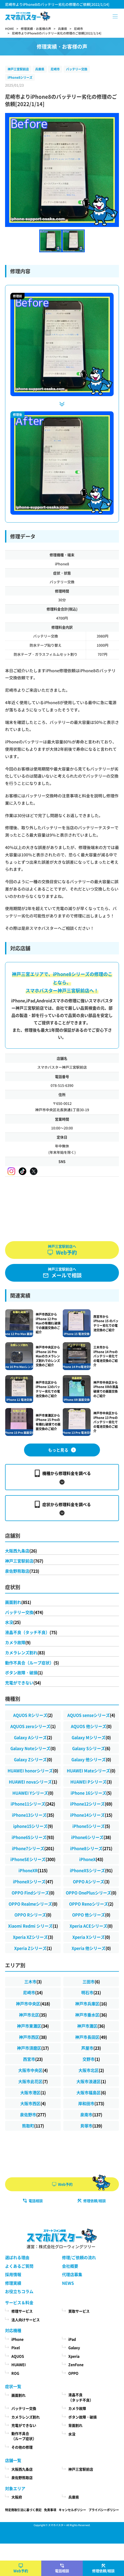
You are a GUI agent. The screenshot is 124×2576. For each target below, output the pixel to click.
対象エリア (15, 2488)
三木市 (33, 1981)
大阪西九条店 (21, 1551)
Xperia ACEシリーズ (91, 1926)
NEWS (68, 2283)
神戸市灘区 (91, 2026)
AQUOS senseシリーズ (91, 1715)
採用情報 (13, 2274)
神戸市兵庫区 (91, 2004)
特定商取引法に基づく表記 (23, 2510)
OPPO (73, 2373)
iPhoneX (91, 1859)
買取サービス (79, 2311)
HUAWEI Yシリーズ (32, 1793)
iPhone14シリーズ (91, 1815)
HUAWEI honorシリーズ (33, 1770)
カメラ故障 (18, 1642)
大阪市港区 (33, 2092)
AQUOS (17, 2356)
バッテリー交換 (76, 69)
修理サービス (22, 2311)
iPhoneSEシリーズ (32, 1859)
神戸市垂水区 (91, 2015)
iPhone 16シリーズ (91, 1793)
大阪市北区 (91, 2070)
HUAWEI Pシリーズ (91, 1782)
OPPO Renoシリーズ (91, 1904)
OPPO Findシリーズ (33, 1893)
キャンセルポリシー (72, 2510)
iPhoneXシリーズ (33, 1881)
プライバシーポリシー (104, 2510)
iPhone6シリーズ (91, 1837)
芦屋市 (91, 2048)
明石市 (91, 1992)
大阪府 (16, 2497)
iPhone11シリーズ (33, 1804)
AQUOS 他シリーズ (91, 1726)
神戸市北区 (33, 2015)
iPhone (17, 2339)
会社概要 (70, 2266)
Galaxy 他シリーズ (91, 1759)
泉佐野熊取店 (22, 1571)
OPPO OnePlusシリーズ (91, 1893)
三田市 (91, 1981)
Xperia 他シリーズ (91, 1948)
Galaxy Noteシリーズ (33, 1748)
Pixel (15, 2347)
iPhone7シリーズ (33, 1848)
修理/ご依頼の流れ (79, 2257)
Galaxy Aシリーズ (33, 1737)
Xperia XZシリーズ (33, 1937)
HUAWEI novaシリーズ (33, 1782)
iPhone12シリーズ (91, 1804)
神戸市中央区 (33, 2004)
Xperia (73, 2356)
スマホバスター (57, 2525)
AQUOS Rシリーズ (33, 1715)
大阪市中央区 (33, 2070)
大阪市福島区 (91, 2092)
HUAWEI (18, 2364)
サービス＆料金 (19, 2302)
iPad (72, 2339)
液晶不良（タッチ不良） (31, 1632)
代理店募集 (72, 2274)
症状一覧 (13, 2386)
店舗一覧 (13, 2460)
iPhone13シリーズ (33, 1815)
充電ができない (23, 1683)
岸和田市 (91, 2103)
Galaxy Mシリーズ (91, 1737)
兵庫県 (39, 69)
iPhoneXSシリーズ (91, 1870)
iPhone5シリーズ (91, 1826)
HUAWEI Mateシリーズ (91, 1770)
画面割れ (18, 1602)
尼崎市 (55, 69)
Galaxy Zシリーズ (33, 1759)
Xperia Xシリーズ (91, 1937)
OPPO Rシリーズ (32, 1915)
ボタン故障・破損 (24, 1672)
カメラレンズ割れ (25, 1652)
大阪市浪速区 (91, 2081)
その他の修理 (22, 2447)
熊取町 (33, 2126)
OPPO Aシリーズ (91, 1881)
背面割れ (75, 2425)
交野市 (91, 2059)
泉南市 (91, 2114)
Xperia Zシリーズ (33, 1948)
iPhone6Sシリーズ (33, 1837)
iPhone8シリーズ (20, 77)
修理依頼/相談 (103, 2570)
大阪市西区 (33, 2103)
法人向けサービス (25, 2319)
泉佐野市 (33, 2114)
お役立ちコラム (19, 2291)
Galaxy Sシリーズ (91, 1748)
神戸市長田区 (91, 2037)
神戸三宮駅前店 (18, 69)
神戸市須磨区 (33, 2048)
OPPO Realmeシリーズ (33, 1904)
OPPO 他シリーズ (91, 1915)
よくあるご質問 (19, 2266)
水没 (13, 1622)
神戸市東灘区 (33, 2026)
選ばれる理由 (17, 2257)
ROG (15, 2373)
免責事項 (50, 2510)
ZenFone (76, 2364)
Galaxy (74, 2347)
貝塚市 (91, 2126)
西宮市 (33, 2059)
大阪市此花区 (33, 2081)
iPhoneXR (33, 1870)
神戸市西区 (33, 2037)
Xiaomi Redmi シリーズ (33, 1926)
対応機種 (13, 2330)
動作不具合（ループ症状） (32, 1663)
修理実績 (13, 2283)
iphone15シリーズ (33, 1826)
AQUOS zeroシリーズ (33, 1726)
